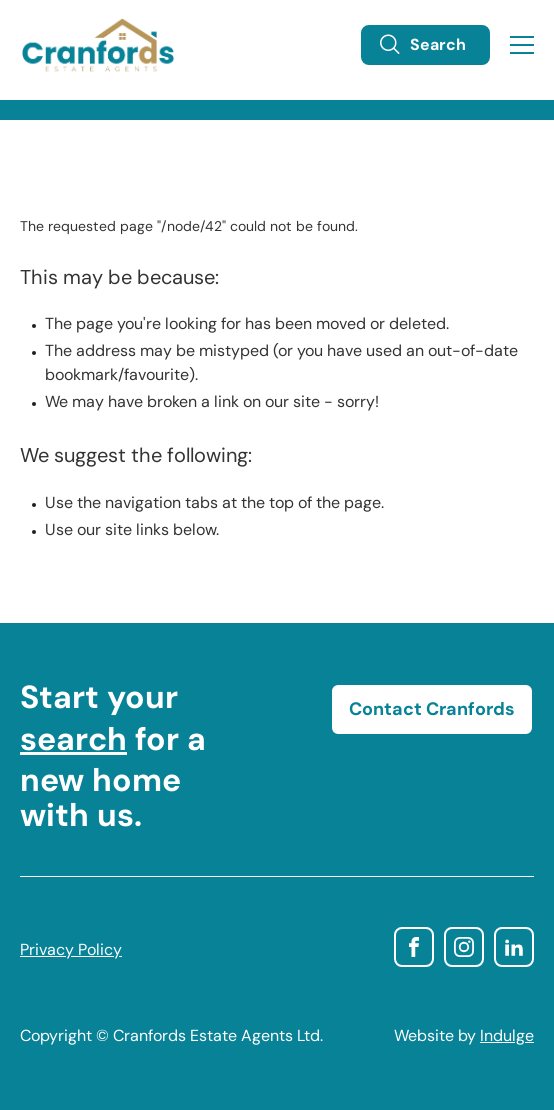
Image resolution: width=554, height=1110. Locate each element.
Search (422, 45)
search (73, 742)
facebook (414, 947)
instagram (464, 947)
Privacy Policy (71, 951)
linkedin (514, 947)
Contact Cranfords (432, 710)
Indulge (507, 1037)
